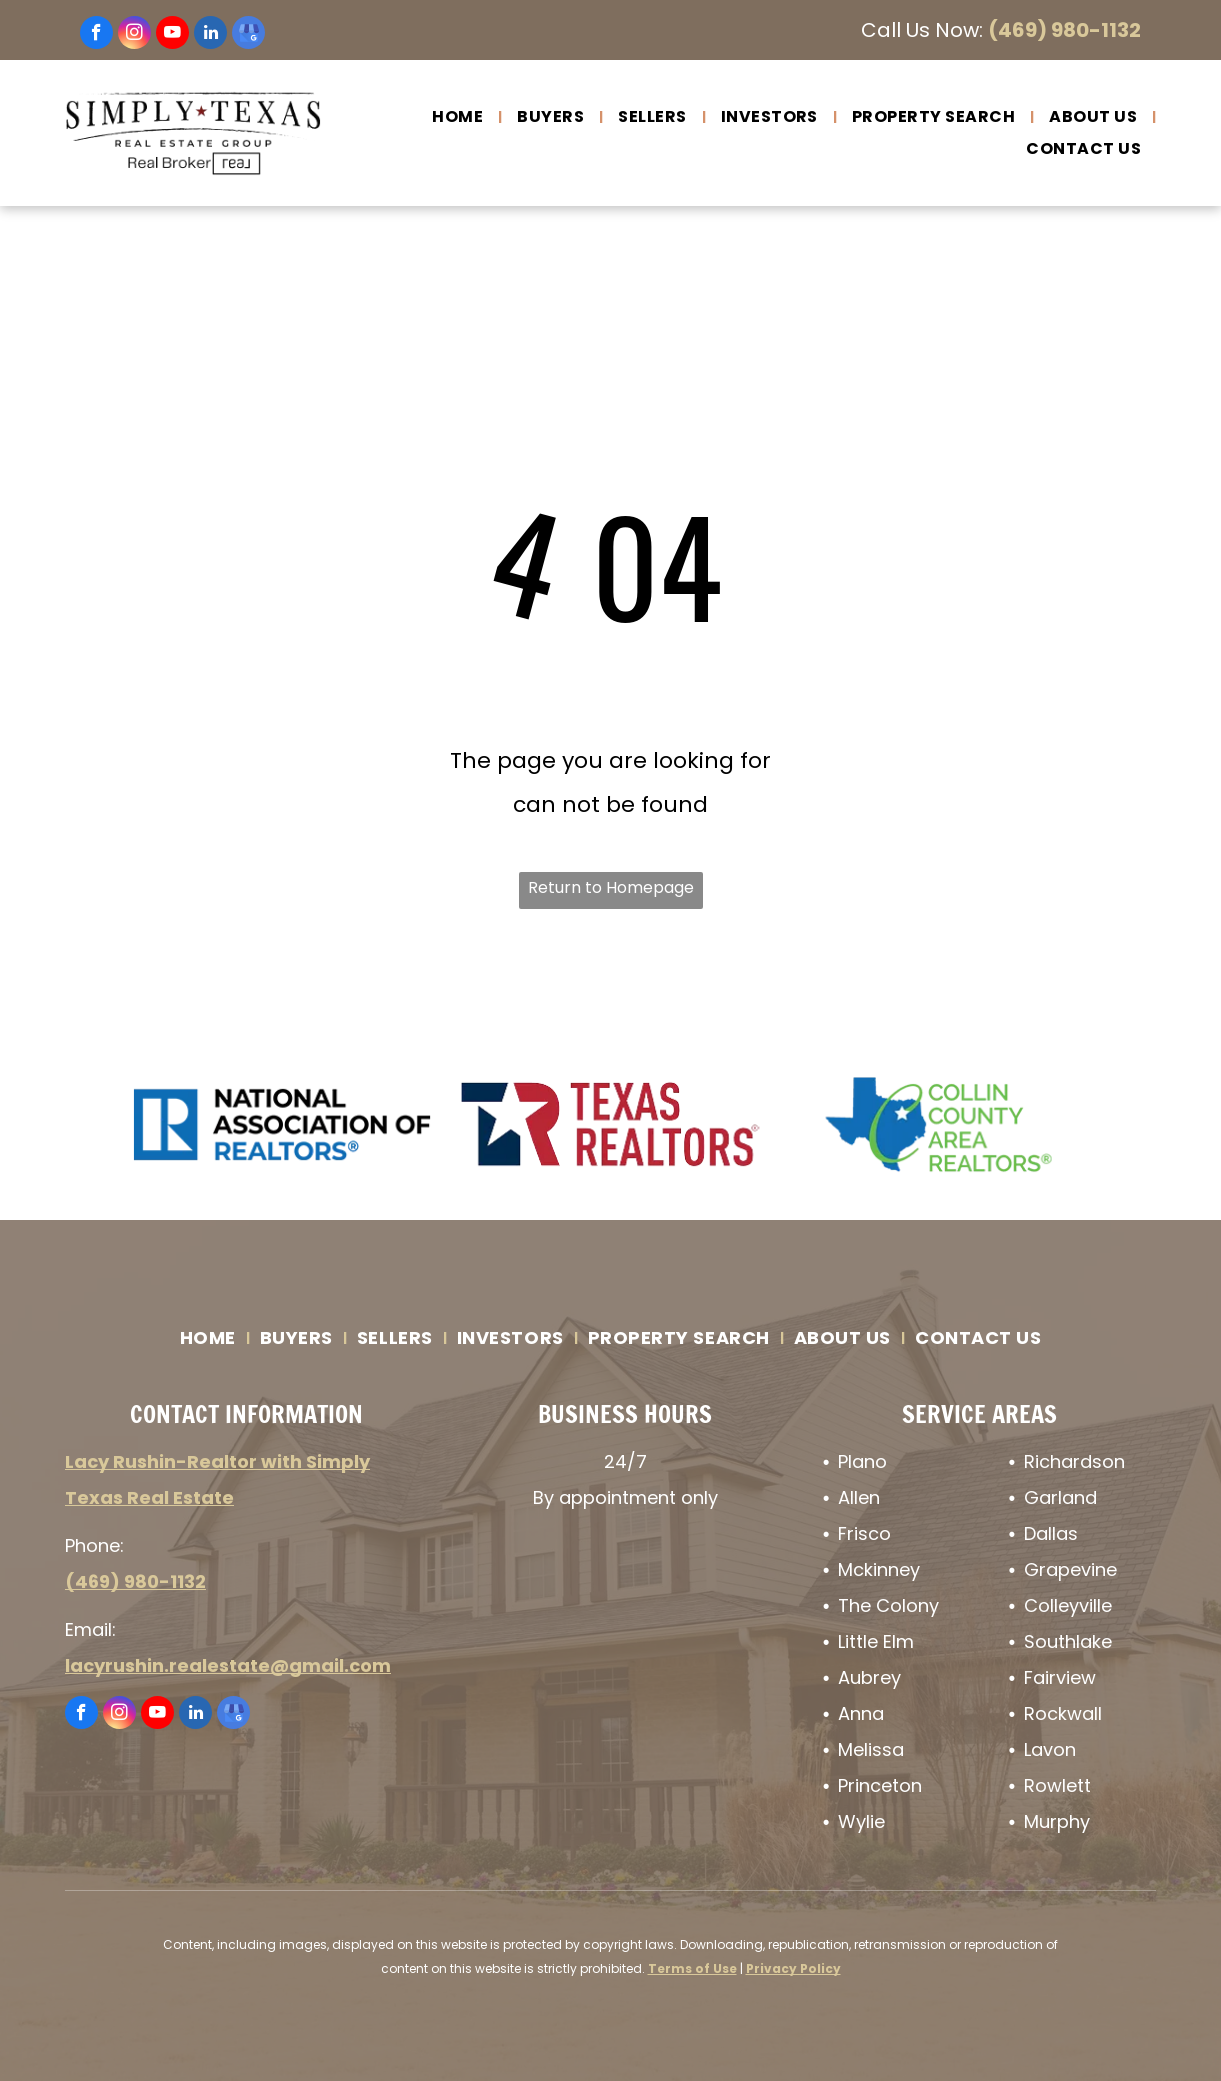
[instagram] (134, 35)
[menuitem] (459, 117)
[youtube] (172, 35)
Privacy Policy (793, 1968)
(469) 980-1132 (1064, 30)
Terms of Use (692, 1968)
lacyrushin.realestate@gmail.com (228, 1665)
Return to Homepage (611, 887)
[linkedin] (210, 35)
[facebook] (96, 35)
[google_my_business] (248, 35)
